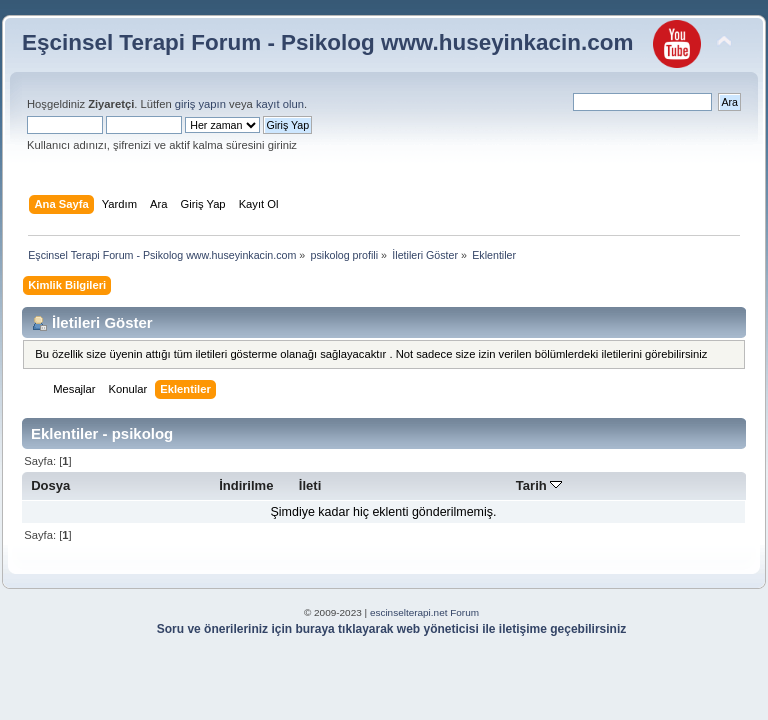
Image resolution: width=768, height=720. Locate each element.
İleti (310, 485)
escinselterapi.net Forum (424, 612)
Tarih (539, 485)
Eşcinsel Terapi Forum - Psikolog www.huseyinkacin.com (327, 42)
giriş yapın (200, 104)
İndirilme (246, 485)
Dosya (50, 485)
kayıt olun (280, 104)
